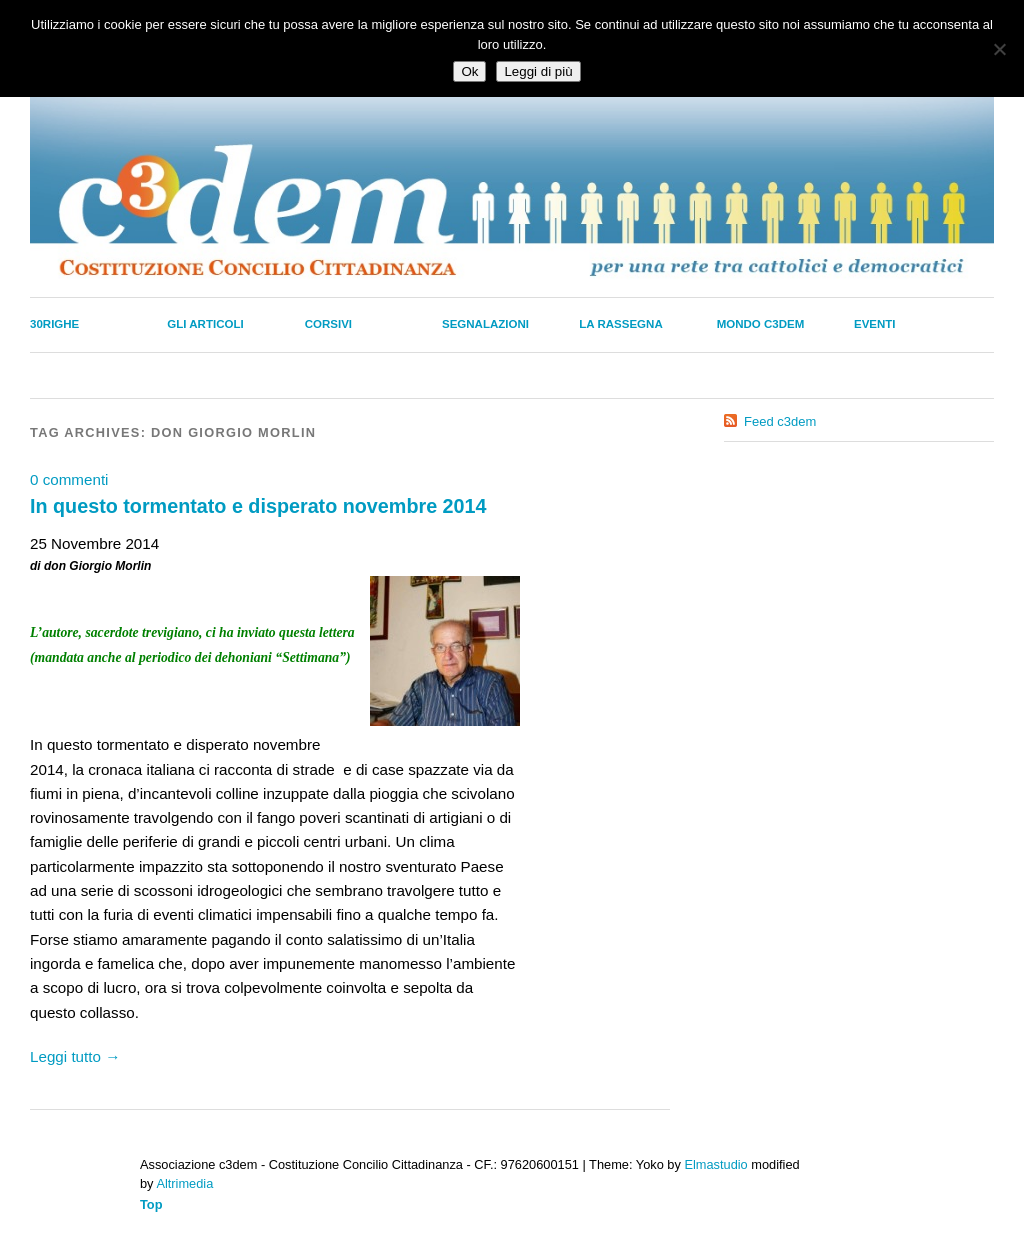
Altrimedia (184, 1183)
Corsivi (328, 324)
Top (151, 1204)
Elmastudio (715, 1164)
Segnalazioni (485, 324)
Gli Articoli (205, 324)
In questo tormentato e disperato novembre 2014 (258, 506)
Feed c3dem (780, 421)
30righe (54, 324)
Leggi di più (538, 71)
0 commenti (69, 479)
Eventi (875, 324)
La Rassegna (620, 324)
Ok (469, 71)
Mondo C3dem (761, 324)
